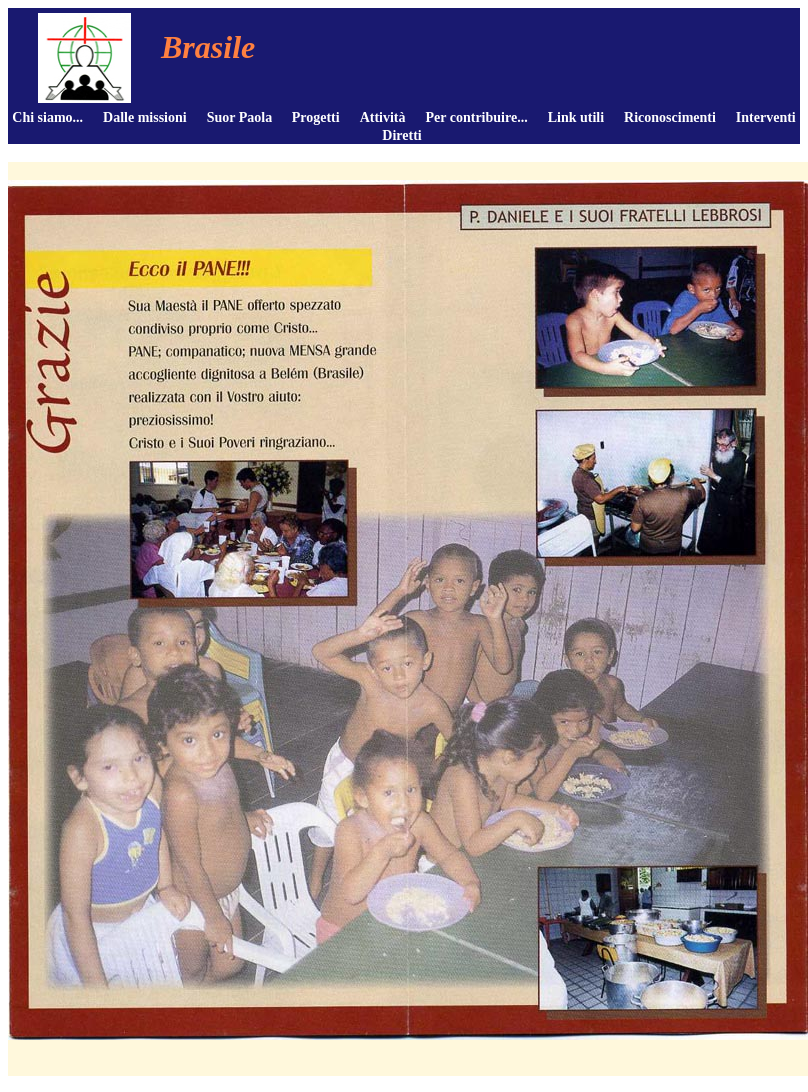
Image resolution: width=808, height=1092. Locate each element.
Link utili (576, 117)
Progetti (316, 117)
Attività (383, 117)
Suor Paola (239, 117)
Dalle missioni (145, 117)
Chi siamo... (47, 117)
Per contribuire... (477, 117)
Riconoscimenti (670, 117)
